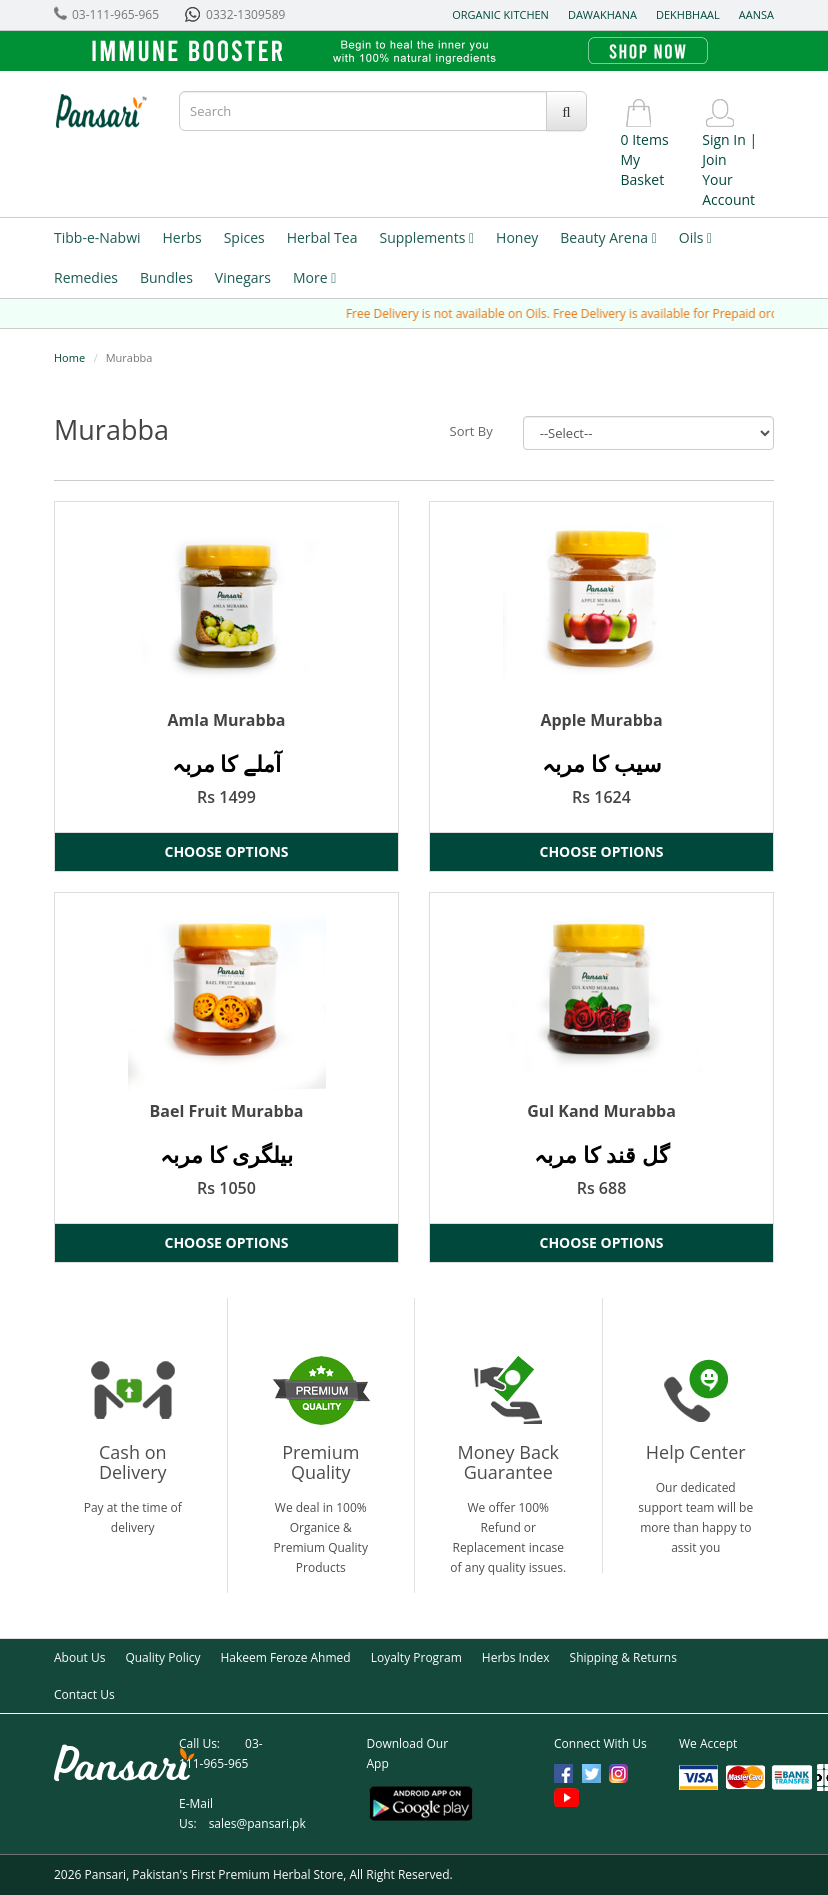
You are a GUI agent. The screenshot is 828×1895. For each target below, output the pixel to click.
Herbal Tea (322, 237)
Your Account (728, 189)
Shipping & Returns (623, 1657)
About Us (79, 1657)
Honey (517, 237)
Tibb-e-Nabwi (97, 237)
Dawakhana (602, 14)
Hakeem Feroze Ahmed (285, 1657)
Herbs (182, 237)
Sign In (724, 139)
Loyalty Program (416, 1657)
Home (69, 357)
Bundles (166, 277)
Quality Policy (162, 1657)
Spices (244, 237)
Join (714, 159)
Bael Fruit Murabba (227, 1111)
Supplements (426, 237)
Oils (695, 237)
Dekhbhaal (688, 14)
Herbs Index (516, 1657)
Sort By (471, 431)
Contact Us (84, 1694)
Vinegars (243, 277)
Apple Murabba (601, 720)
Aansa (756, 14)
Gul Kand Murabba (601, 1111)
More (314, 277)
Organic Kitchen (500, 14)
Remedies (86, 277)
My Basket (643, 169)
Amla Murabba (227, 720)
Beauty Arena (608, 237)
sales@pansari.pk (257, 1823)
